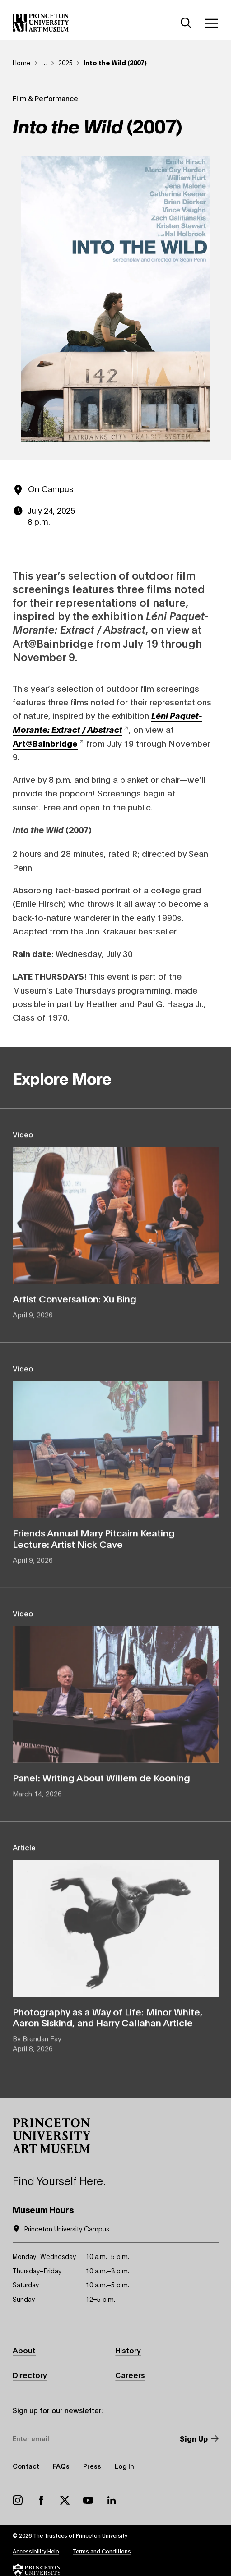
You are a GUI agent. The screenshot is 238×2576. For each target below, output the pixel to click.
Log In (124, 2465)
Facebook (41, 2500)
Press (92, 2465)
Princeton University (101, 2535)
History (128, 2350)
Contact (26, 2465)
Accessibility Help (36, 2551)
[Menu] (211, 23)
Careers (130, 2374)
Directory (30, 2374)
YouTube (88, 2500)
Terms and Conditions (102, 2551)
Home (22, 62)
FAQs (61, 2465)
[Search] (186, 23)
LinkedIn (112, 2500)
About (24, 2350)
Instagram (18, 2500)
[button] (51, 2135)
